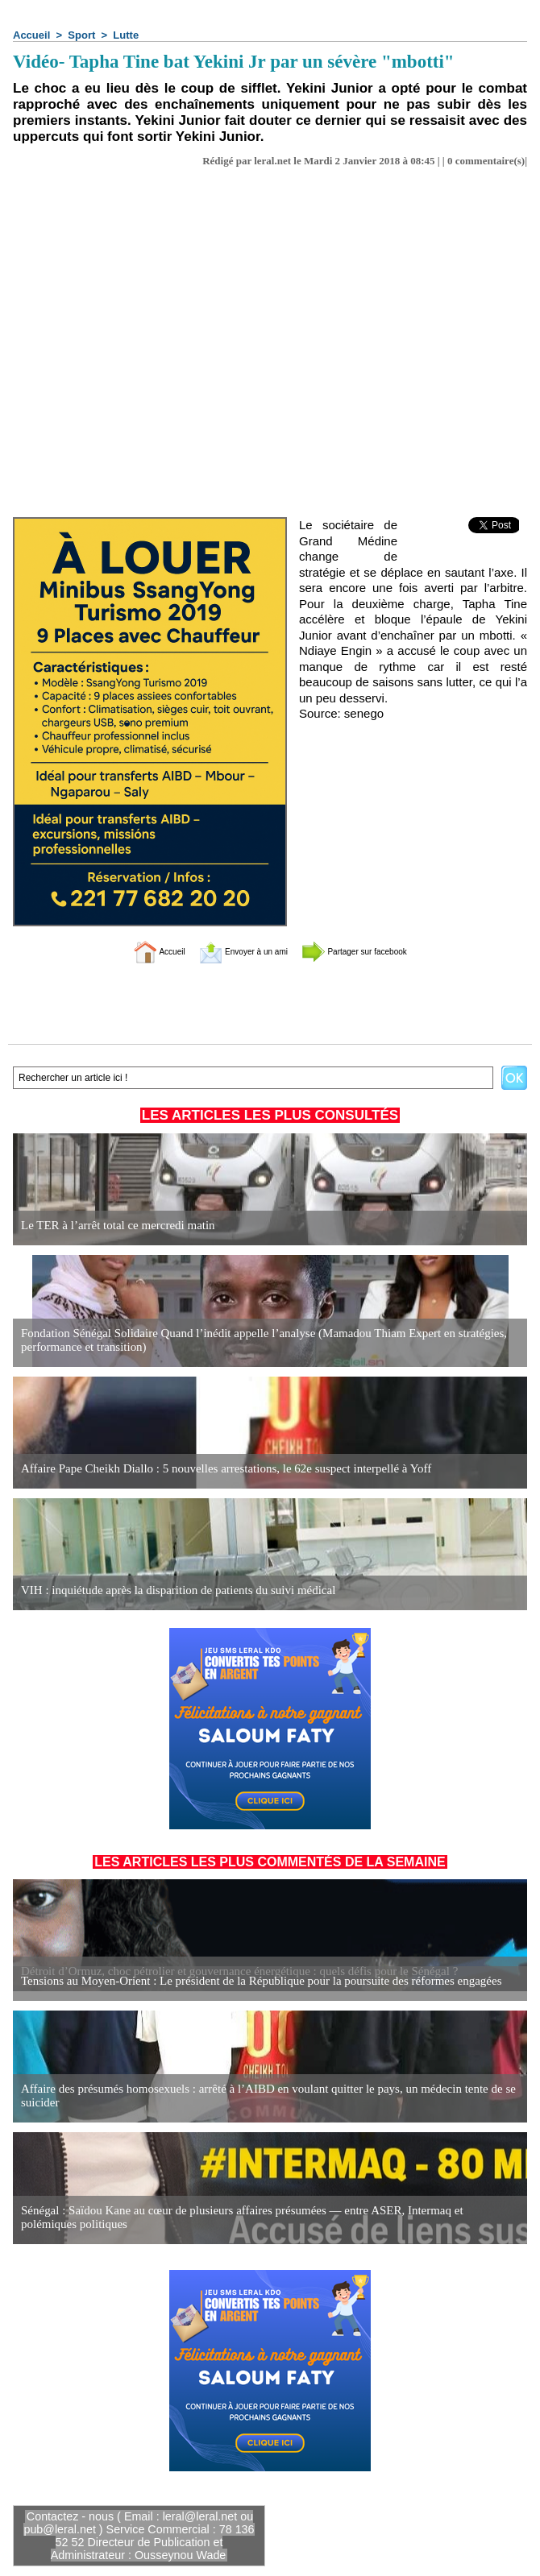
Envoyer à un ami (230, 951)
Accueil (31, 35)
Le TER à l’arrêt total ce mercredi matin (111, 1226)
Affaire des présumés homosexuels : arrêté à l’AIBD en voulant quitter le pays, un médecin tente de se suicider (252, 2096)
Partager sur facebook (377, 951)
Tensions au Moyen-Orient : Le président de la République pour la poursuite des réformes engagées (245, 1981)
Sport (81, 35)
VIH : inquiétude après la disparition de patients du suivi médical (168, 1590)
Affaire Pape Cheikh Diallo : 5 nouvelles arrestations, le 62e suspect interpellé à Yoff (213, 1469)
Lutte (126, 35)
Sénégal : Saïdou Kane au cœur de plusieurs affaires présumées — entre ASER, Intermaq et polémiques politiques (255, 2217)
